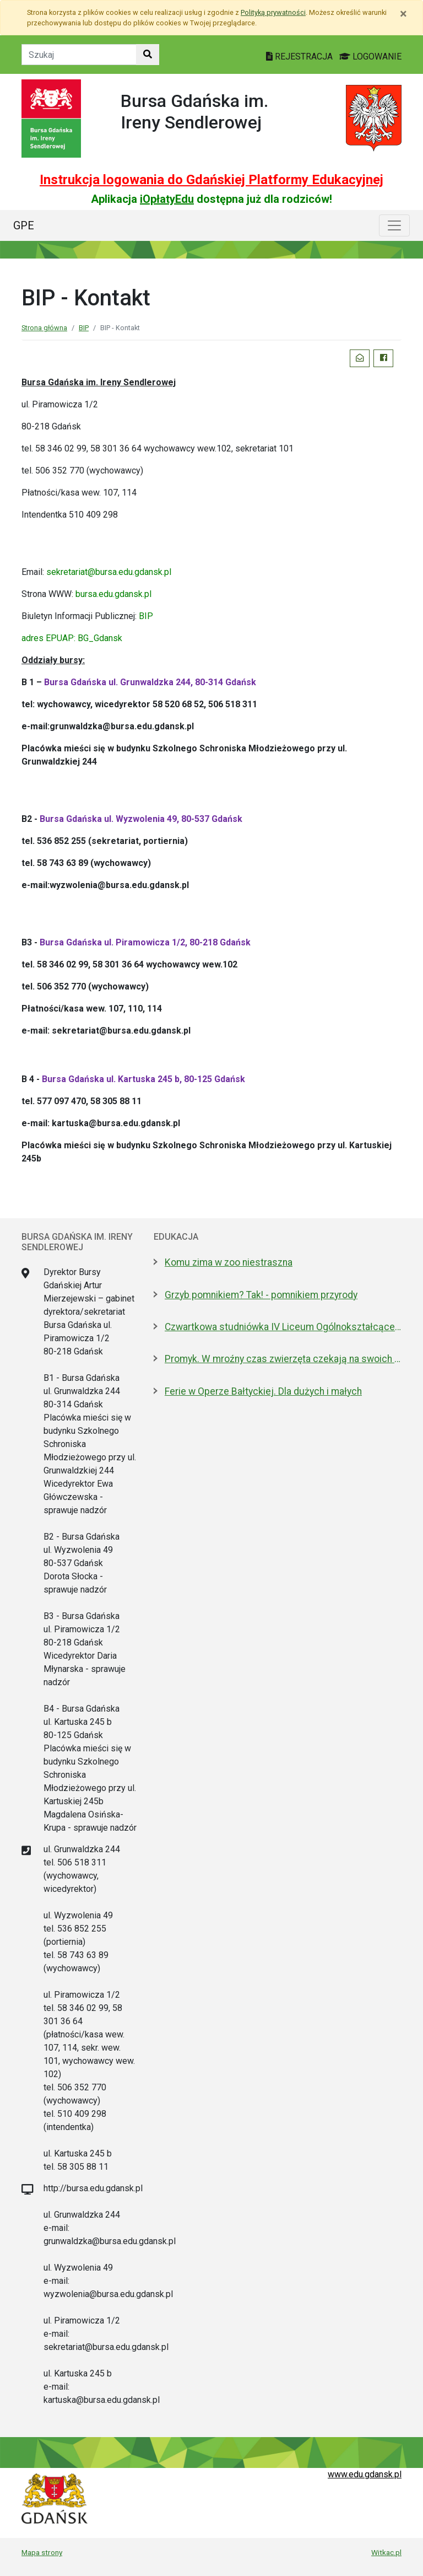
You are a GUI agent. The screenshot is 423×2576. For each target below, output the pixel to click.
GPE (23, 225)
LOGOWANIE (370, 56)
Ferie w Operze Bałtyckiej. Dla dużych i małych (263, 1391)
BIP (84, 328)
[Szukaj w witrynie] (147, 54)
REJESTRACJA (300, 56)
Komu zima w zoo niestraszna (228, 1262)
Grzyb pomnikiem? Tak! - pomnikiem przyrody (261, 1294)
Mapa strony (41, 2552)
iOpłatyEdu (167, 199)
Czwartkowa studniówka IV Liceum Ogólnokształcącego (283, 1326)
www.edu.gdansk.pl (365, 2474)
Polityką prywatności (273, 12)
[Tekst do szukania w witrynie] (79, 54)
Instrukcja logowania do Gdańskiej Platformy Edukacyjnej (211, 179)
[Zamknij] (403, 13)
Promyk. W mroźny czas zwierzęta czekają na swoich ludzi (283, 1358)
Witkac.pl (386, 2552)
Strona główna (44, 328)
